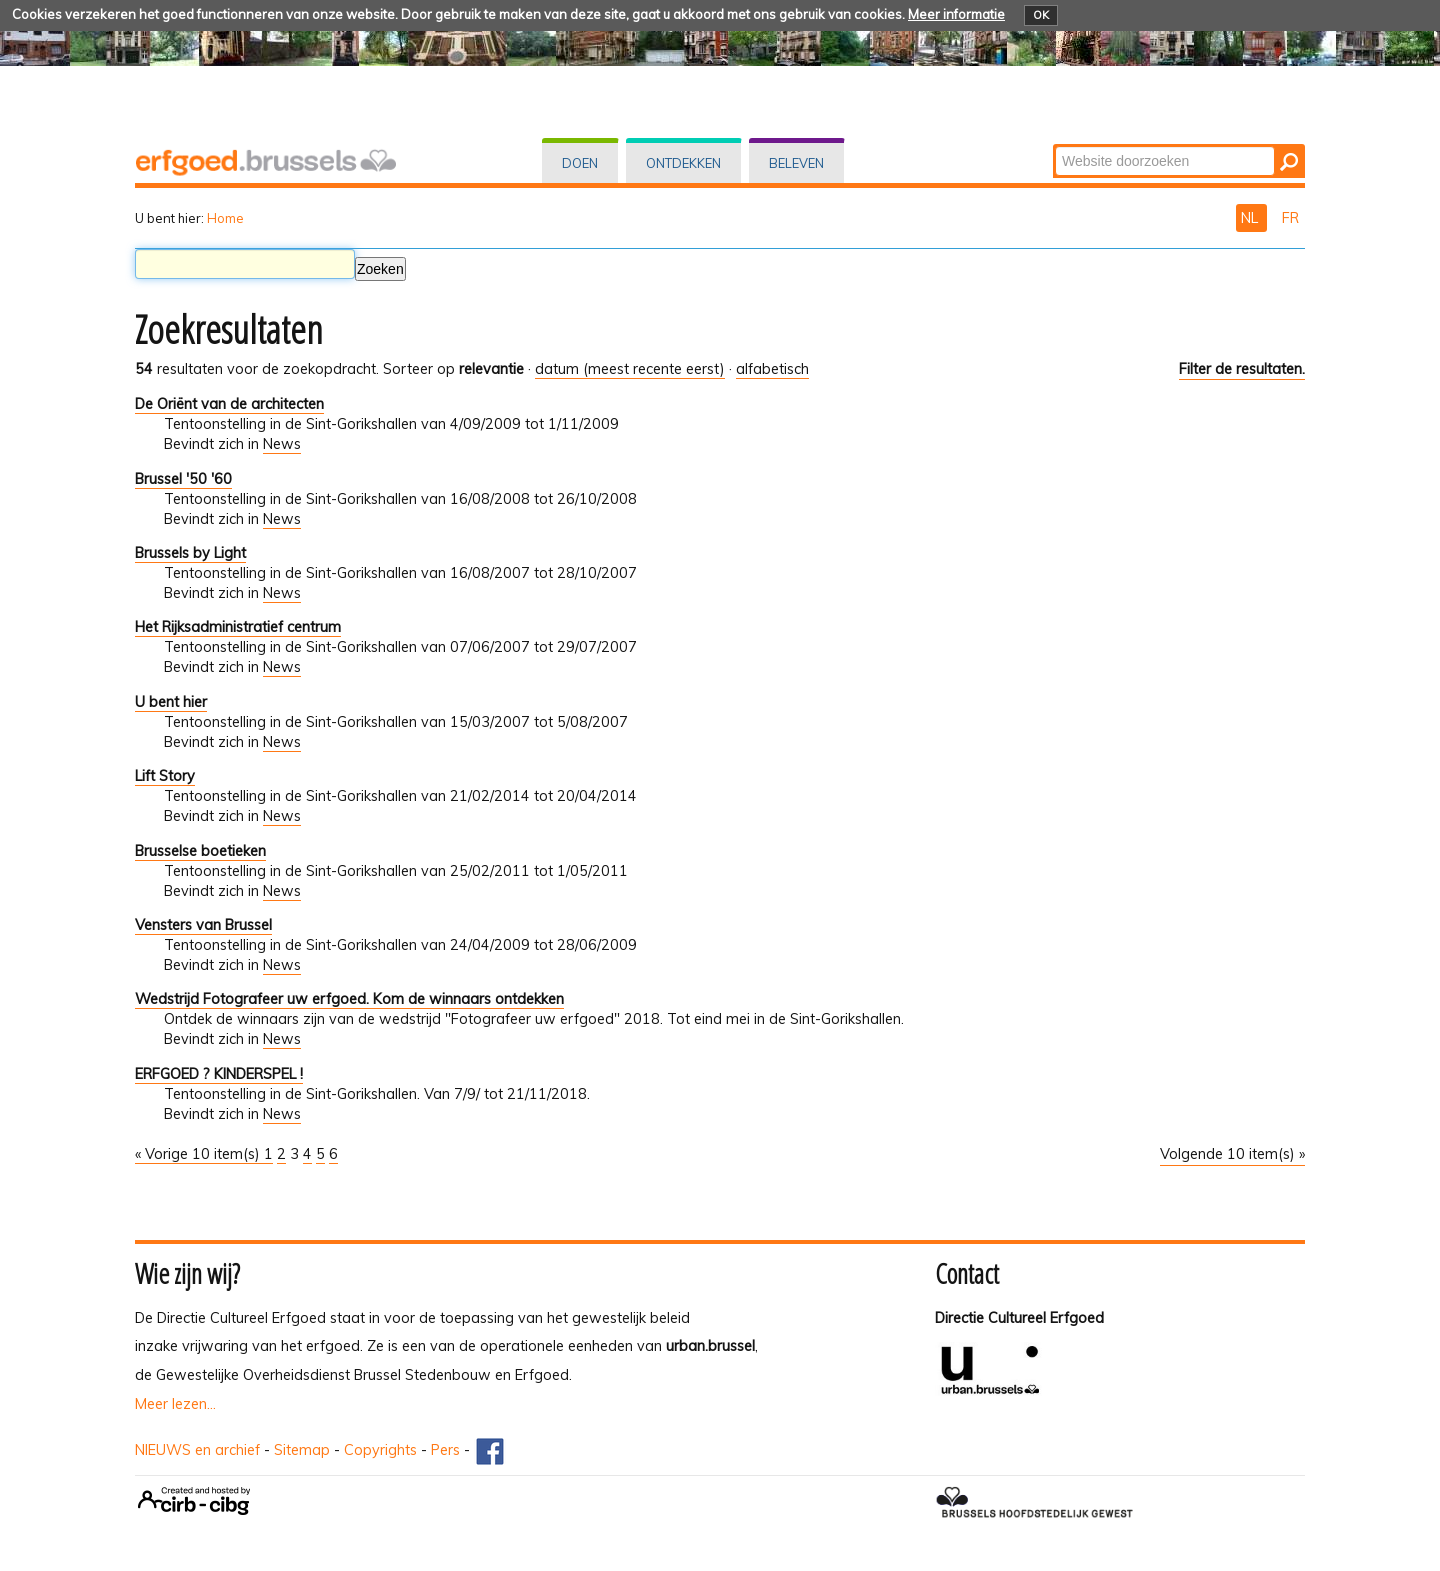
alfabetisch (772, 369)
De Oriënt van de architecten (229, 404)
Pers (445, 1450)
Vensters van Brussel (203, 925)
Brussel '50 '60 (183, 479)
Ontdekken (683, 163)
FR (1290, 218)
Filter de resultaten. (1242, 369)
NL (1251, 218)
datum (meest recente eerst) (630, 369)
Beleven (796, 163)
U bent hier (171, 702)
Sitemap (302, 1450)
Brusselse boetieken (200, 851)
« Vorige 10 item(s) (199, 1154)
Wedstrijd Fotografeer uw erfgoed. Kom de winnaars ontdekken (349, 999)
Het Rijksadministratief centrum (238, 627)
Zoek (1054, 145)
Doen (580, 163)
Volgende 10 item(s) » (1232, 1154)
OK (1041, 15)
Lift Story (165, 776)
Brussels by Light (190, 553)
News (282, 444)
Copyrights (380, 1450)
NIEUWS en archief (197, 1450)
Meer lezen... (175, 1404)
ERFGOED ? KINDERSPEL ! (219, 1074)
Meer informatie (956, 14)
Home (225, 218)
